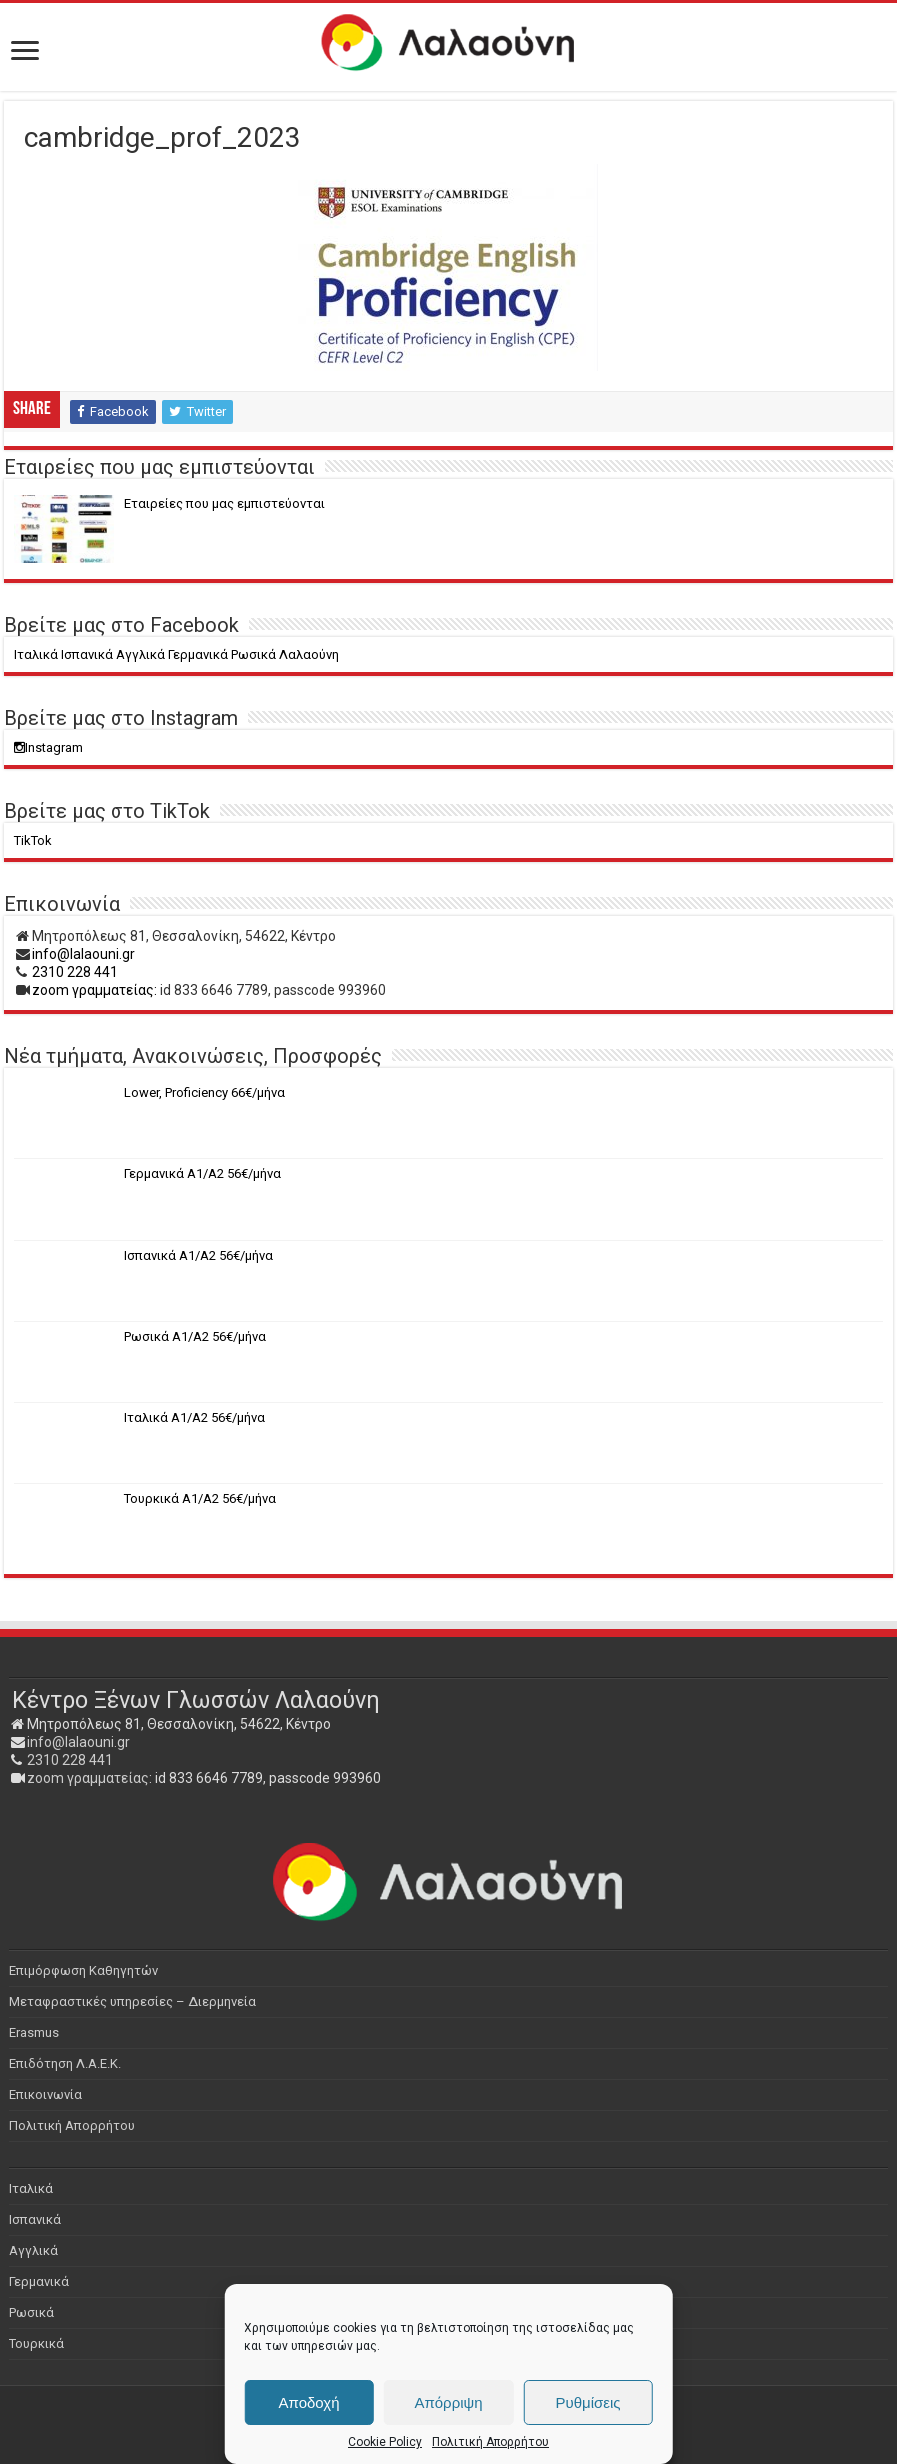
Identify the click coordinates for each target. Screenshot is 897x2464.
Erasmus (34, 2032)
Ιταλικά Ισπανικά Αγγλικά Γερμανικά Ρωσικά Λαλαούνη (176, 654)
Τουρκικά (36, 2343)
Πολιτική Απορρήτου (490, 2442)
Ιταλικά (31, 2188)
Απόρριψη (448, 2402)
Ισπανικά (35, 2219)
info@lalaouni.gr (83, 954)
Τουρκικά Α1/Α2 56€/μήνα (200, 1498)
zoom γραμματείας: (94, 990)
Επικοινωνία (45, 2094)
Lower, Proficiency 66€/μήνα (204, 1092)
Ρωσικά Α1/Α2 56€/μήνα (195, 1336)
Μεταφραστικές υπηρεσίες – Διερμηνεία (132, 2001)
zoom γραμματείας (88, 1778)
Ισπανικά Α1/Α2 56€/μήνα (198, 1255)
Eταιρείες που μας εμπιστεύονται (224, 503)
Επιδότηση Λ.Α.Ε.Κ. (65, 2063)
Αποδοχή (309, 2402)
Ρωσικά (31, 2312)
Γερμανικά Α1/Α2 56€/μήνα (202, 1173)
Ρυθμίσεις (587, 2402)
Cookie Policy (385, 2442)
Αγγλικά (33, 2250)
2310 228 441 (75, 972)
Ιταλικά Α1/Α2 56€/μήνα (194, 1417)
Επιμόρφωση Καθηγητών (83, 1970)
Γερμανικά (39, 2281)
